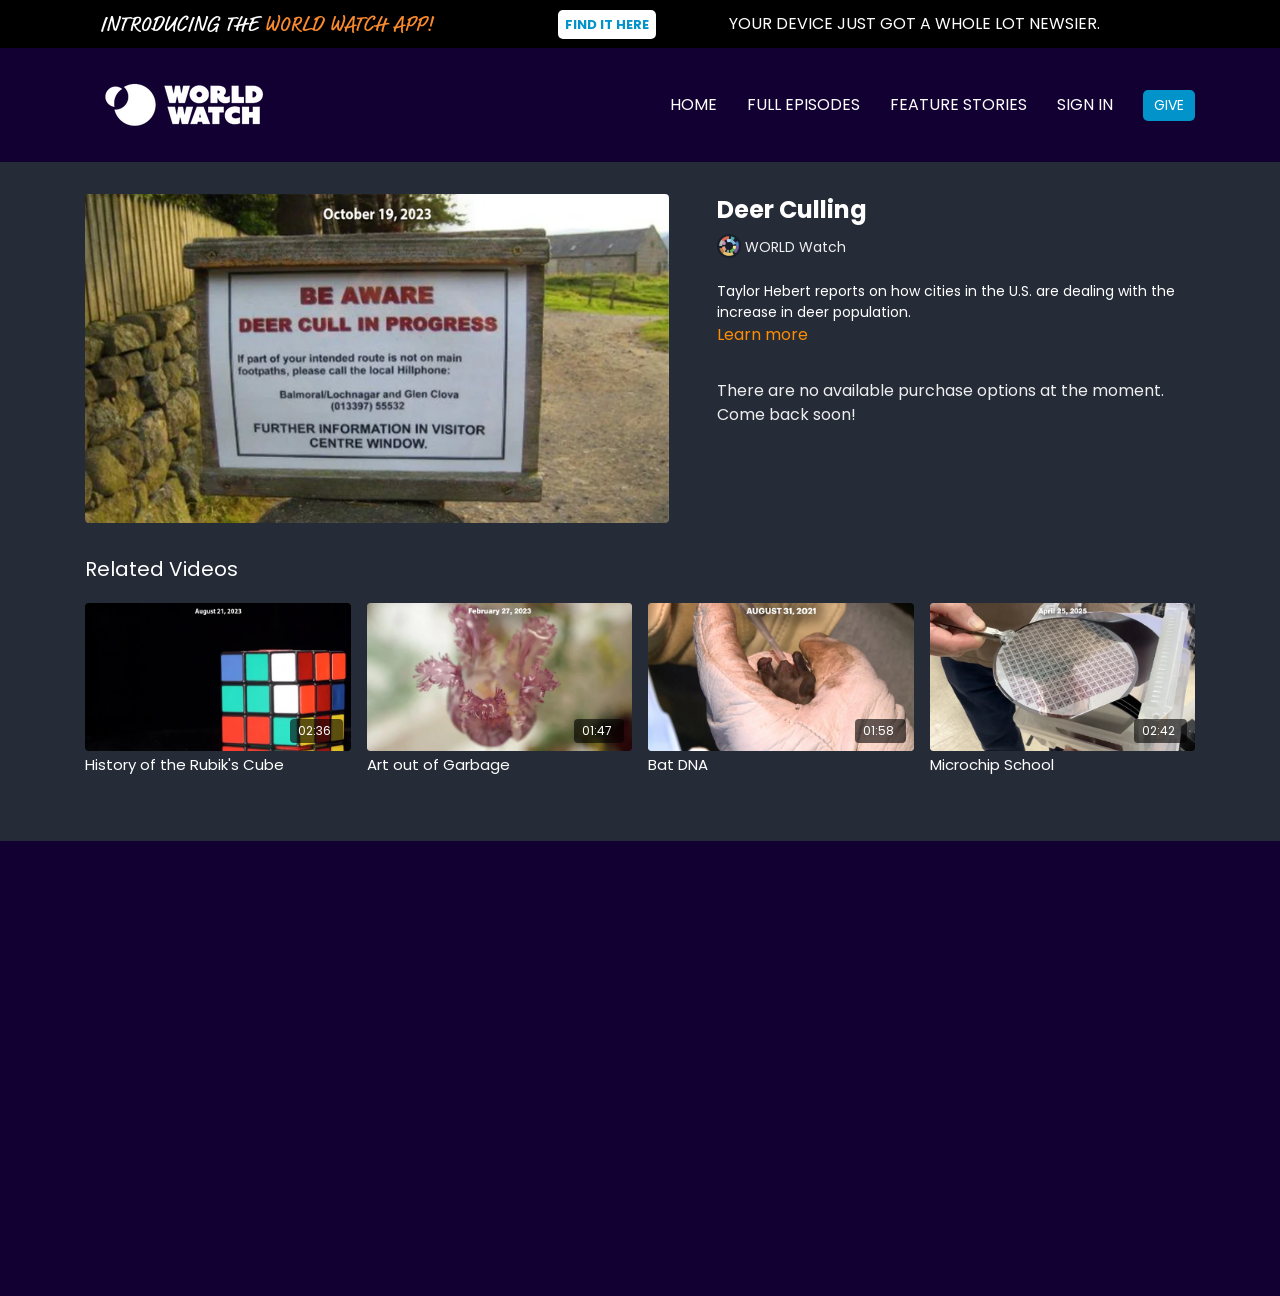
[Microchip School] (1063, 765)
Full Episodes (803, 104)
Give (1169, 105)
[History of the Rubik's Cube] (218, 765)
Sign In (1085, 104)
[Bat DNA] (781, 765)
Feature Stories (958, 104)
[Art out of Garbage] (500, 765)
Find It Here (607, 24)
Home (693, 104)
